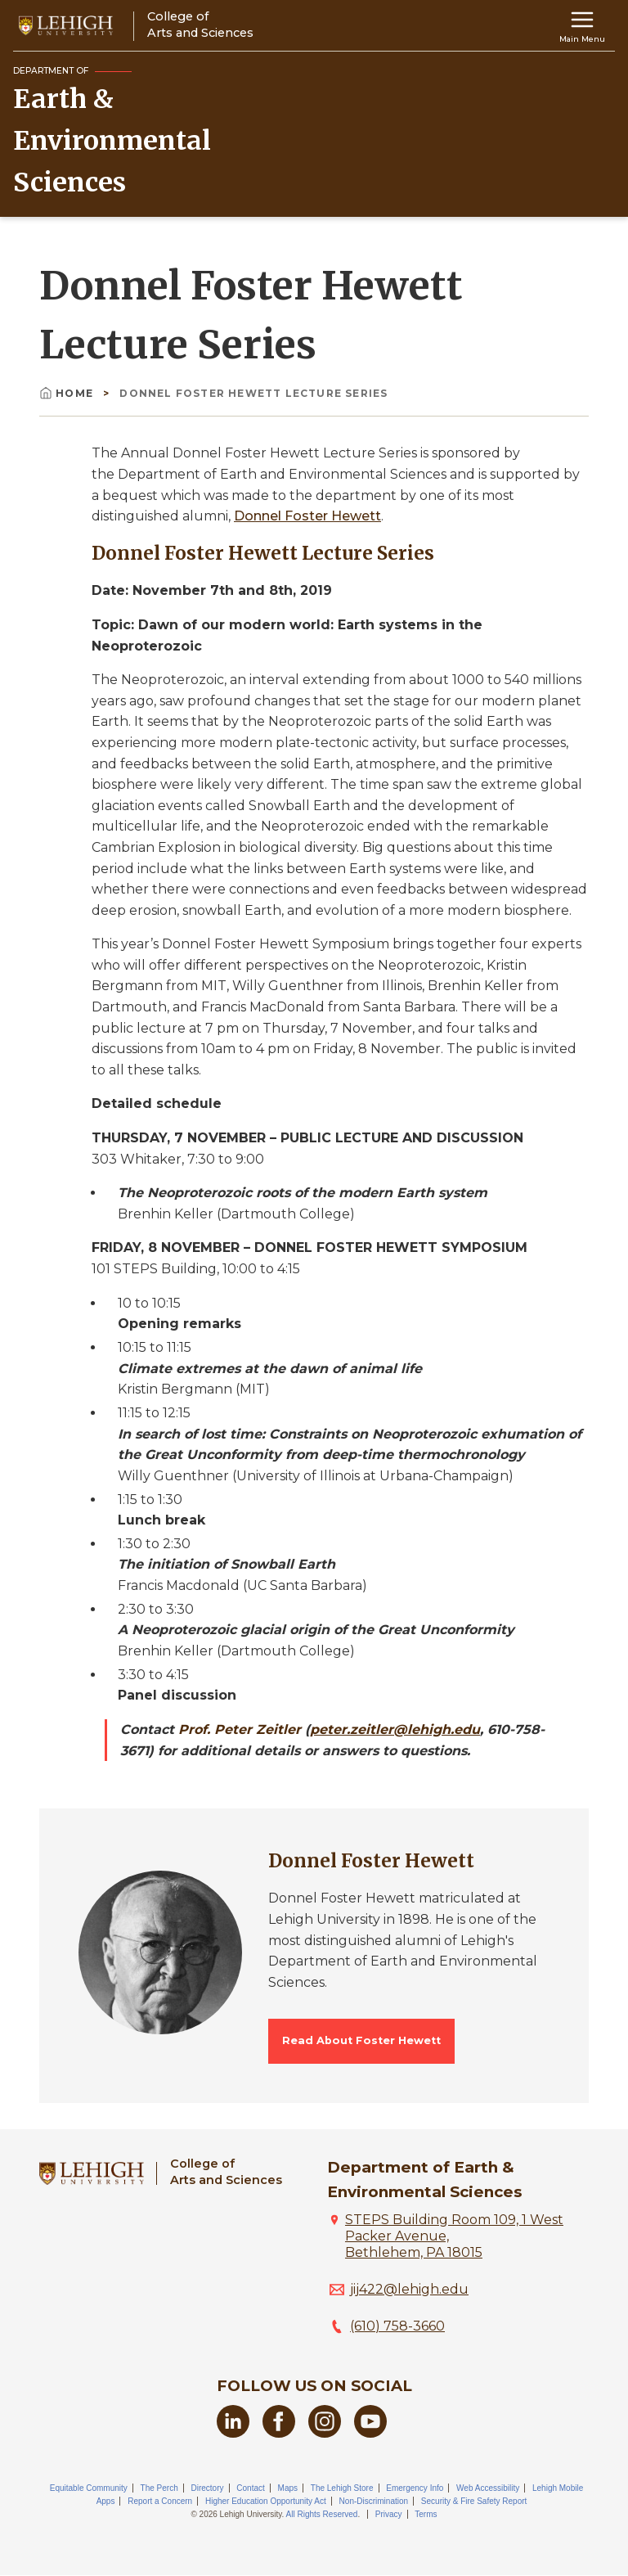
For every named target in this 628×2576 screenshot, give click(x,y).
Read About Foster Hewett (361, 2040)
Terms (426, 2514)
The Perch (159, 2488)
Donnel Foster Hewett (307, 516)
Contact (250, 2488)
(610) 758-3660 (397, 2326)
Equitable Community (89, 2488)
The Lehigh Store (342, 2488)
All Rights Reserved (322, 2514)
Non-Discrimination (373, 2501)
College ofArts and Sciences (226, 2171)
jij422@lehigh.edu (409, 2289)
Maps (288, 2488)
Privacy (388, 2514)
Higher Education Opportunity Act (265, 2501)
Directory (207, 2488)
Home (67, 393)
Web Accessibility (487, 2488)
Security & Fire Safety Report (474, 2501)
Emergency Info (414, 2488)
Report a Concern (160, 2501)
